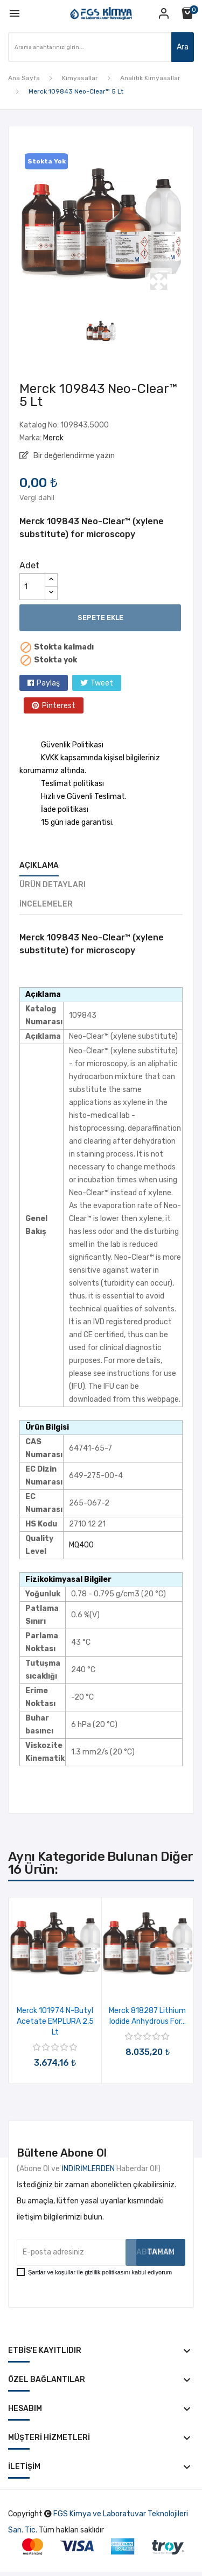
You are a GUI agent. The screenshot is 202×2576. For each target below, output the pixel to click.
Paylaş (48, 683)
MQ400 (81, 1545)
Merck (53, 438)
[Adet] (32, 586)
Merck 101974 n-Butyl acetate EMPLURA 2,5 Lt (55, 2021)
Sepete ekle (100, 617)
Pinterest (58, 705)
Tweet (101, 683)
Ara (183, 47)
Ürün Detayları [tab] (52, 884)
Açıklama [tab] (39, 865)
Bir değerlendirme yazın (73, 455)
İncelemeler (46, 904)
